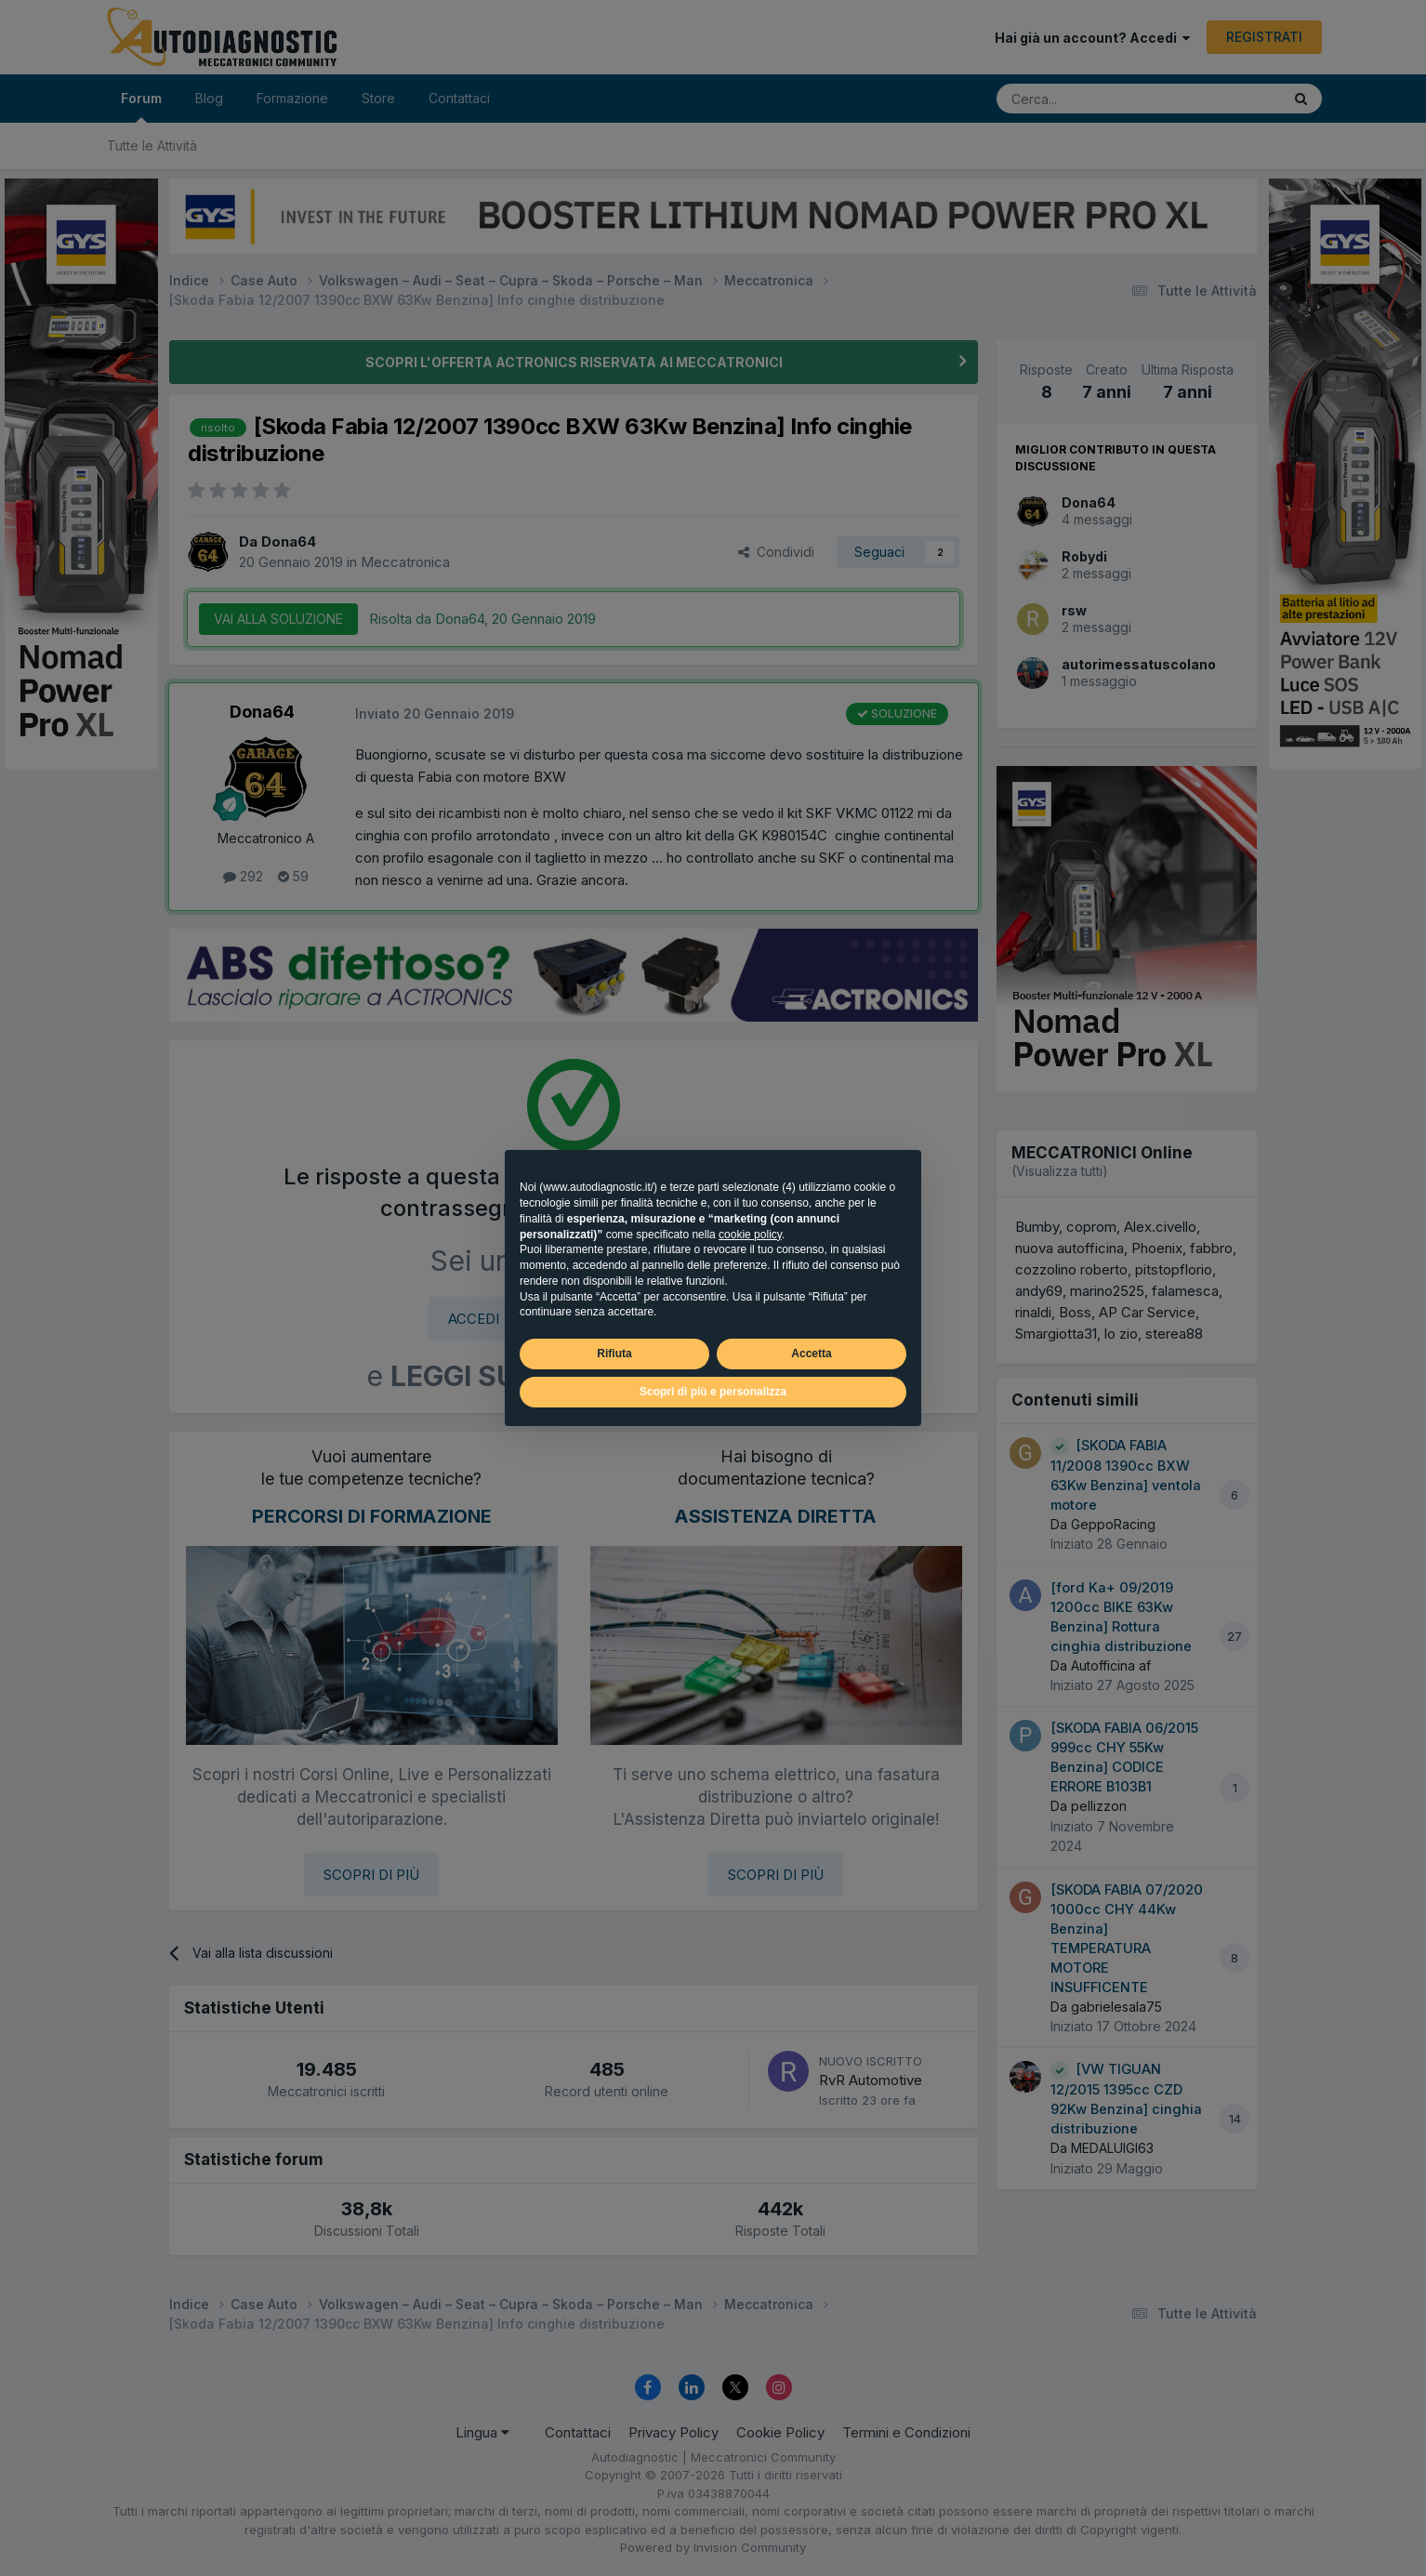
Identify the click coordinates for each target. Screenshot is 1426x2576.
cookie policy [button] (750, 1234)
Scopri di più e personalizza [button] (713, 1391)
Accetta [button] (811, 1353)
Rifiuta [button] (614, 1353)
